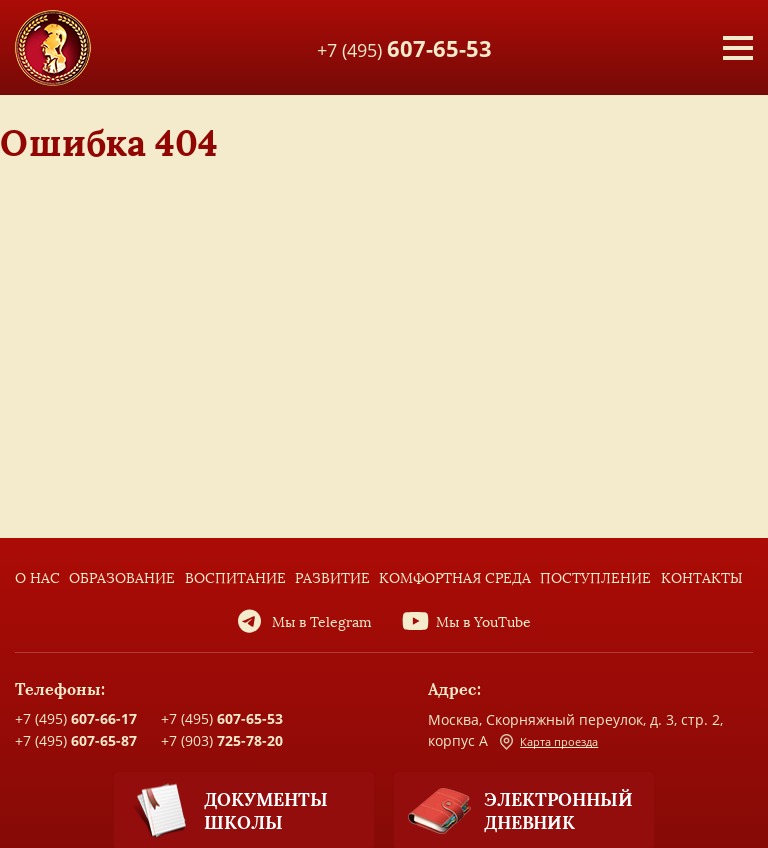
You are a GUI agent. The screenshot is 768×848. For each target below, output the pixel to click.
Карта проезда (549, 742)
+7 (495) (404, 47)
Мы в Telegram (322, 622)
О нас (37, 578)
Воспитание (235, 578)
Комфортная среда (455, 578)
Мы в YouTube (483, 622)
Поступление (595, 578)
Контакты (702, 578)
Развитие (332, 578)
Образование (122, 578)
